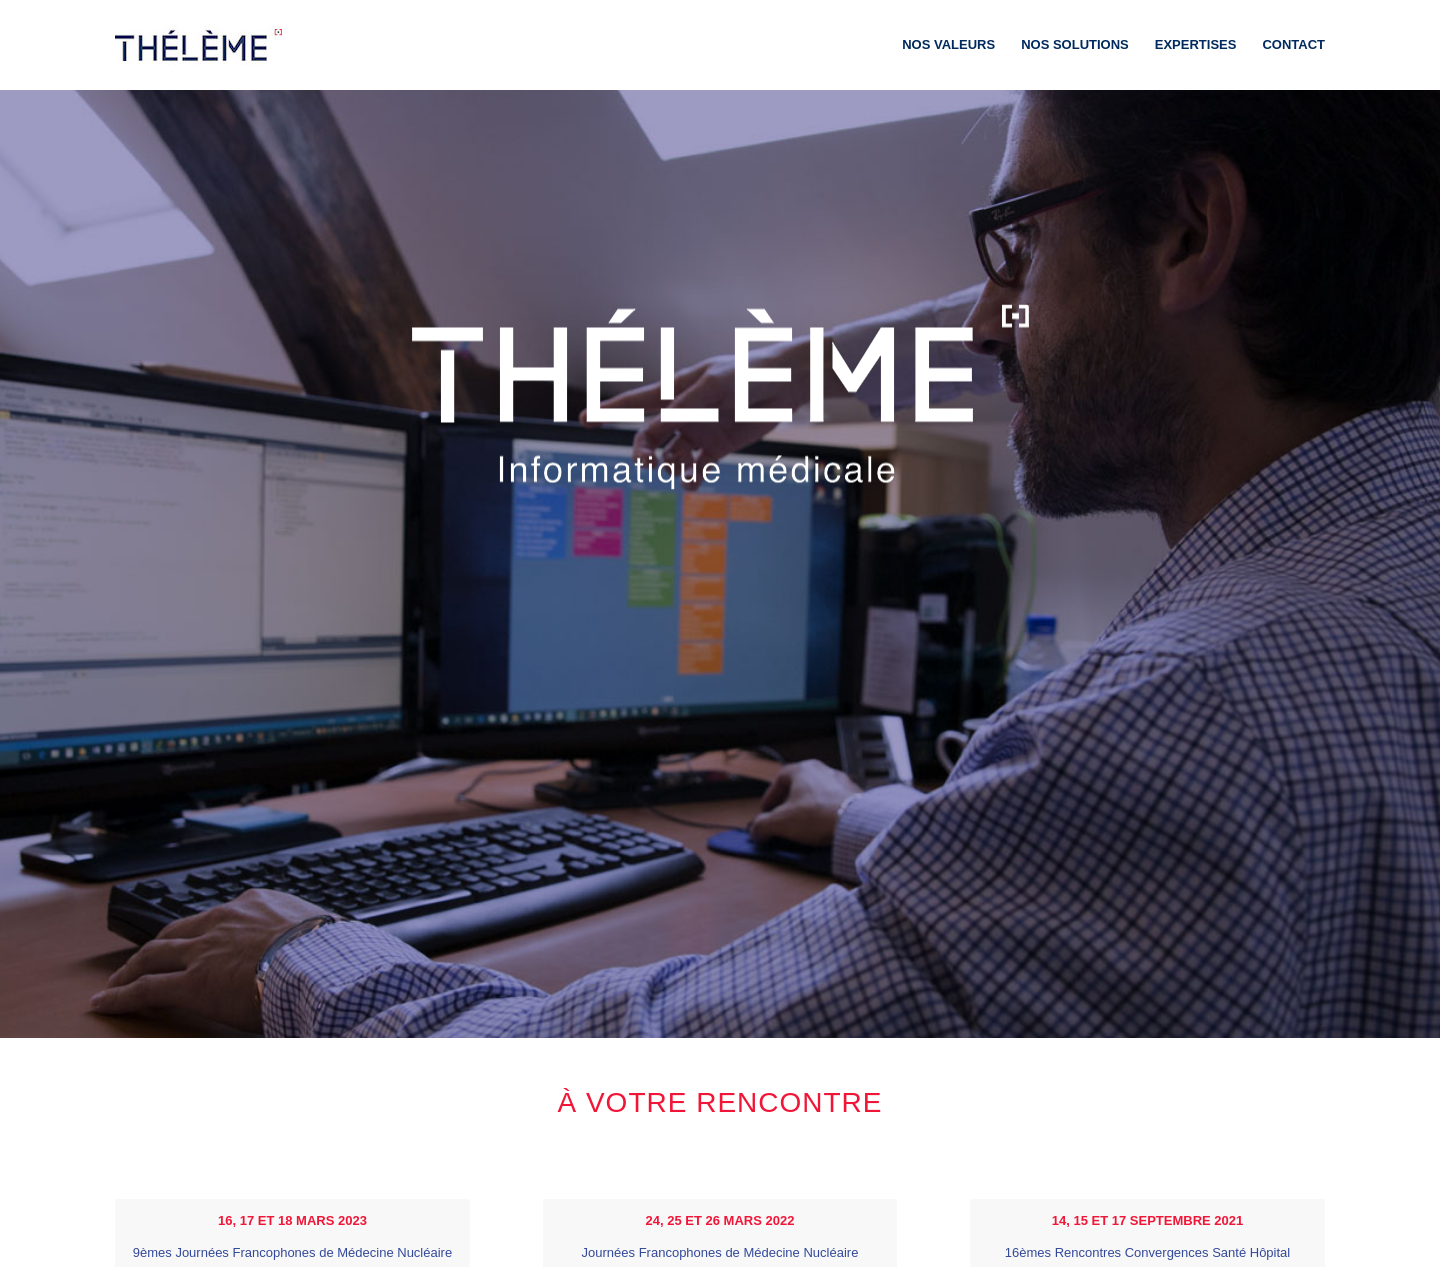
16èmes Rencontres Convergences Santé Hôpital (1147, 1252)
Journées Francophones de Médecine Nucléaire (720, 1252)
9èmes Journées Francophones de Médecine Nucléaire (292, 1252)
